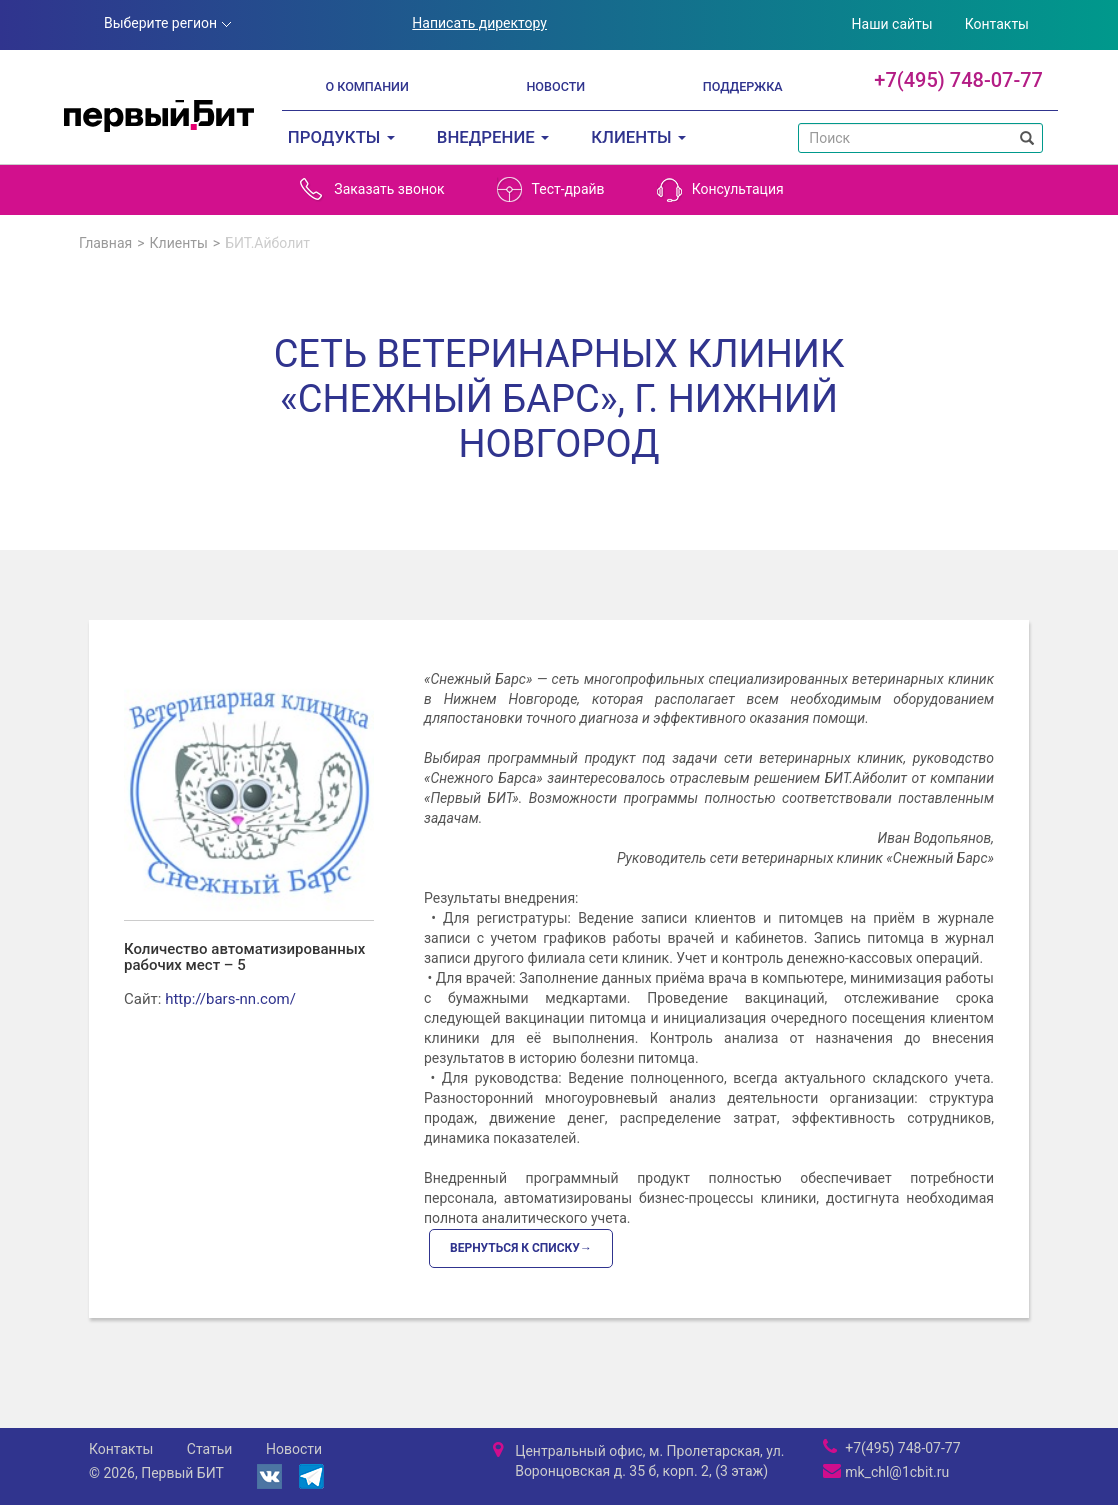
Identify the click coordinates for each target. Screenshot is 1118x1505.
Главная (105, 243)
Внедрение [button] (493, 137)
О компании (366, 86)
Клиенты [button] (638, 137)
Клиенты (179, 243)
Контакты (997, 24)
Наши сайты (892, 24)
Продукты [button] (341, 137)
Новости (555, 86)
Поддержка (743, 86)
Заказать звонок (371, 189)
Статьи (210, 1449)
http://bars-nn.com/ (230, 999)
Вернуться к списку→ (521, 1248)
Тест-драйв (551, 189)
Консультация (720, 189)
